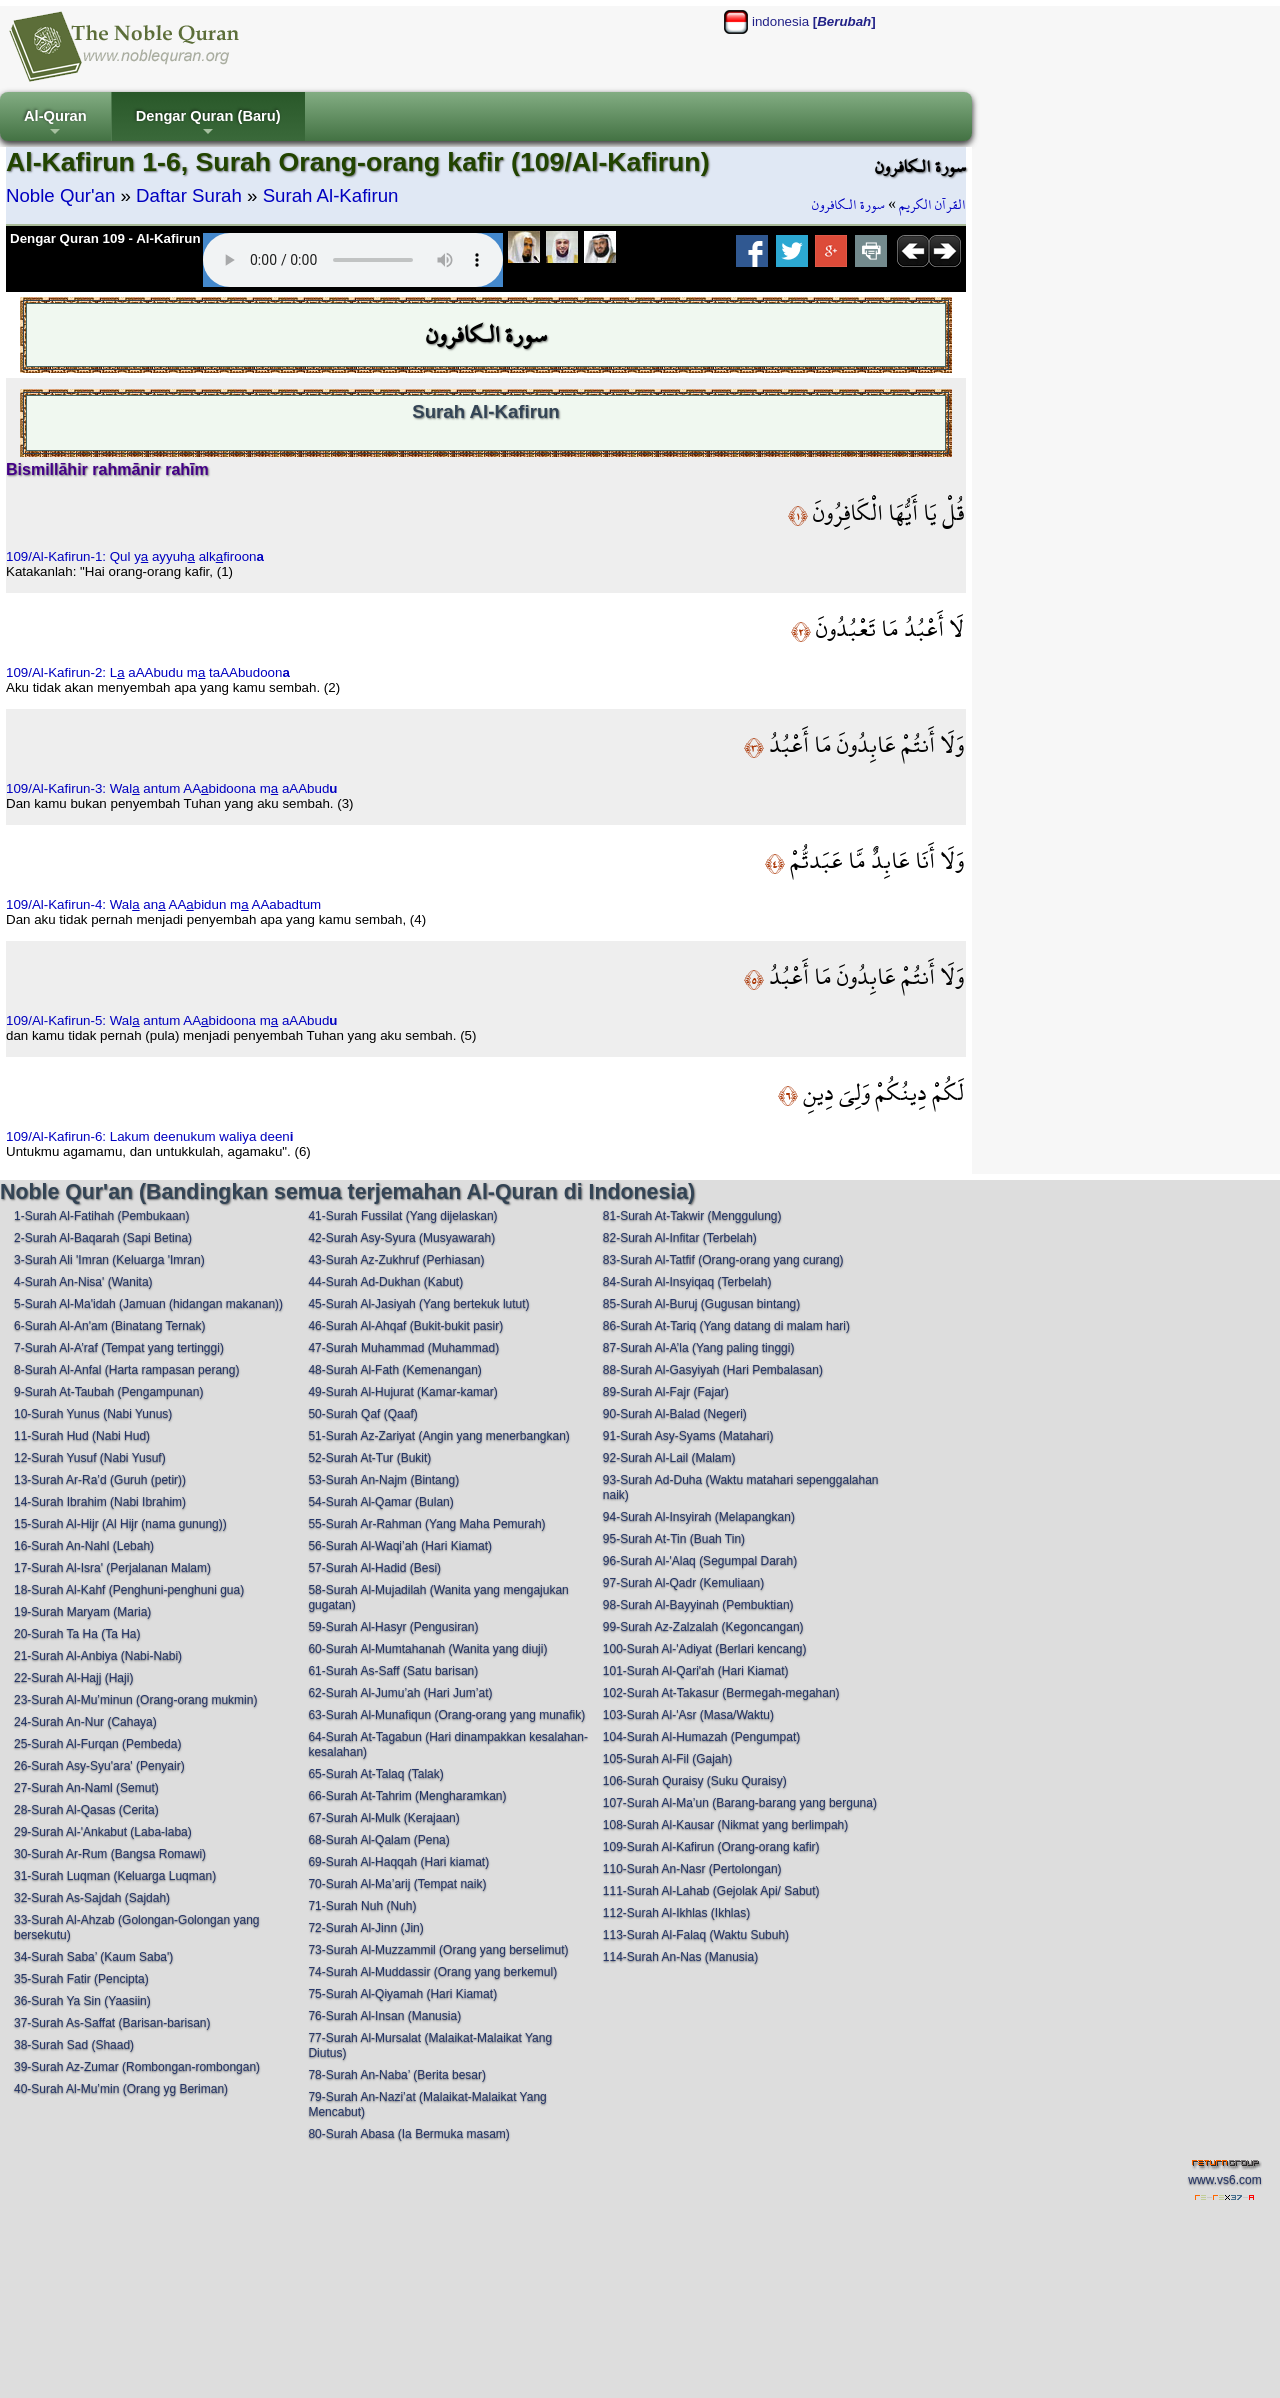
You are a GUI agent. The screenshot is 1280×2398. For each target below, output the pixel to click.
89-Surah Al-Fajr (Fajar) (666, 1392)
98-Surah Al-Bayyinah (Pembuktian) (698, 1605)
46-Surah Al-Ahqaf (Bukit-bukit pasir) (405, 1326)
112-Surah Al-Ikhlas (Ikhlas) (676, 1913)
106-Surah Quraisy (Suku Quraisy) (695, 1781)
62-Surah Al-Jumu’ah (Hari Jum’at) (400, 1693)
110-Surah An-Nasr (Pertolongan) (692, 1869)
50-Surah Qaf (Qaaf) (362, 1414)
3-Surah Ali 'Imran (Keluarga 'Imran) (109, 1260)
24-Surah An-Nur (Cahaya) (85, 1722)
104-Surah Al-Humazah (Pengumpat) (701, 1737)
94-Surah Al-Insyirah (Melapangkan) (699, 1517)
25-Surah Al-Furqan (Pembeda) (97, 1744)
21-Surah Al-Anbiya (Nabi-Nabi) (98, 1656)
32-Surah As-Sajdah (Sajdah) (92, 1898)
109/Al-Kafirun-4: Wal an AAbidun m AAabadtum (163, 904)
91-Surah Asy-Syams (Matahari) (688, 1436)
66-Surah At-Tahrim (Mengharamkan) (407, 1796)
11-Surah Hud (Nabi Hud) (82, 1436)
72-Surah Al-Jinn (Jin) (365, 1928)
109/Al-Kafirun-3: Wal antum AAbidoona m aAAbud (172, 788)
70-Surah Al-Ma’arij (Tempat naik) (397, 1884)
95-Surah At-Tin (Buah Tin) (674, 1539)
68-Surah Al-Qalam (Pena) (378, 1840)
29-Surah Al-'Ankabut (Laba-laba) (103, 1832)
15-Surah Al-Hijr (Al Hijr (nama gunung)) (120, 1524)
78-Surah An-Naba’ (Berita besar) (397, 2075)
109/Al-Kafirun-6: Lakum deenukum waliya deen (149, 1136)
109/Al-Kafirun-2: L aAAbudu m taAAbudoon (148, 672)
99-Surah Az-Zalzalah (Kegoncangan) (703, 1627)
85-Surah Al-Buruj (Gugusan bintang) (701, 1304)
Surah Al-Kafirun (331, 195)
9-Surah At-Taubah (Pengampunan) (108, 1392)
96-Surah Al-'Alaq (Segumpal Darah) (700, 1561)
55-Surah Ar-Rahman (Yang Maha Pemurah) (426, 1524)
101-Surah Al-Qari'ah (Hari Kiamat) (696, 1671)
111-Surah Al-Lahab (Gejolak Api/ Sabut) (711, 1891)
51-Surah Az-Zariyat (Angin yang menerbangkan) (438, 1436)
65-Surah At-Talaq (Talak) (375, 1774)
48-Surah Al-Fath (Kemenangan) (394, 1370)
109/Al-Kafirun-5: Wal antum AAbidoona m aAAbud (172, 1020)
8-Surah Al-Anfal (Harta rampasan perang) (126, 1370)
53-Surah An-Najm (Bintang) (383, 1480)
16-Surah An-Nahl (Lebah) (84, 1546)
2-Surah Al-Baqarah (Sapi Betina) (103, 1238)
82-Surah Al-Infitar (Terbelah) (680, 1238)
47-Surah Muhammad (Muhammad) (403, 1348)
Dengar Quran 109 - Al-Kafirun (105, 238)
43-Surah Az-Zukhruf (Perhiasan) (396, 1260)
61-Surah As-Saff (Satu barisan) (393, 1671)
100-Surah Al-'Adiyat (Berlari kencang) (705, 1649)
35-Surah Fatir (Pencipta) (81, 1979)
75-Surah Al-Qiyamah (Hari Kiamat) (402, 1994)
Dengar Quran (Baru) (208, 124)
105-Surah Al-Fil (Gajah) (667, 1759)
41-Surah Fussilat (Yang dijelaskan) (402, 1216)
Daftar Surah (189, 195)
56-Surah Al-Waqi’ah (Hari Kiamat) (400, 1546)
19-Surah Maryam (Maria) (82, 1612)
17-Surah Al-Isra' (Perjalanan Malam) (112, 1568)
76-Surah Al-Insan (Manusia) (384, 2016)
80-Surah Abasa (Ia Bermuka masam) (408, 2134)
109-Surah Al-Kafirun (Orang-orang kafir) (711, 1847)
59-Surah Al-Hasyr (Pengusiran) (393, 1627)
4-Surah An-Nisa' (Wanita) (83, 1282)
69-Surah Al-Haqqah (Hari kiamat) (398, 1862)
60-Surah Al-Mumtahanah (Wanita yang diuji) (427, 1649)
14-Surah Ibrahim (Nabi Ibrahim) (100, 1502)
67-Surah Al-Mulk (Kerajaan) (383, 1818)
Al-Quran (55, 124)
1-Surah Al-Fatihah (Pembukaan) (101, 1216)
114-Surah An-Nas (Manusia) (680, 1957)
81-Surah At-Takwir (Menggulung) (692, 1216)
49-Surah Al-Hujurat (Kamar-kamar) (402, 1392)
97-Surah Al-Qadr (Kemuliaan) (683, 1583)
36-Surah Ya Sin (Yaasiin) (82, 2001)
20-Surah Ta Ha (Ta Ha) (77, 1634)
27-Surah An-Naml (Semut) (86, 1788)
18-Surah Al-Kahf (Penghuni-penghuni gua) (129, 1590)
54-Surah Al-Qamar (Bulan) (380, 1502)
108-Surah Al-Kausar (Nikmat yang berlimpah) (725, 1825)
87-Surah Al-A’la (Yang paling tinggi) (699, 1348)
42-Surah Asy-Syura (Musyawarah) (401, 1238)
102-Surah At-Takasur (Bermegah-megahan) (721, 1693)
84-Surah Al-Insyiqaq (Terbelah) (687, 1282)
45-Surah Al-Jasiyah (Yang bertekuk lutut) (418, 1304)
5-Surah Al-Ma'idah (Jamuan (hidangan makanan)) (148, 1304)
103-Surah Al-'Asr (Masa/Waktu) (688, 1715)
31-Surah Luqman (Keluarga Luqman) (115, 1876)
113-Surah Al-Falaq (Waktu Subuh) (696, 1935)
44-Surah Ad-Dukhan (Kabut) (385, 1282)
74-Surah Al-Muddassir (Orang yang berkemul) (432, 1972)
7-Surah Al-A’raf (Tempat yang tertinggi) (119, 1348)
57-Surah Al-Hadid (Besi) (374, 1568)
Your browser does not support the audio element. (353, 260)
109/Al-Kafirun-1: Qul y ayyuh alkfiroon (135, 556)
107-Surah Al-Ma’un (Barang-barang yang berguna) (740, 1803)
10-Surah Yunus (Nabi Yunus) (93, 1414)
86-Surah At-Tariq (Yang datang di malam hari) (726, 1326)
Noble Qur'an (60, 195)
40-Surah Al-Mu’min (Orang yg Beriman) (121, 2089)
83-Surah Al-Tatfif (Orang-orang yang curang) (723, 1260)
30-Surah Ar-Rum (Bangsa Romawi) (110, 1854)
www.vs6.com (1224, 2180)
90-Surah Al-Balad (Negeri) (675, 1414)
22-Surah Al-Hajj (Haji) (73, 1678)
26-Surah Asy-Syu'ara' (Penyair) (99, 1766)
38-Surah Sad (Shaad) (74, 2045)
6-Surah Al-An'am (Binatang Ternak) (110, 1326)
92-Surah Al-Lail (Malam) (669, 1458)
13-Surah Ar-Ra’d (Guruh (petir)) (100, 1480)
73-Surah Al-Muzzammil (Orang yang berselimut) (438, 1950)
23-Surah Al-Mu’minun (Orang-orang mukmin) (135, 1700)
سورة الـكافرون (848, 205)
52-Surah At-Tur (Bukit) (369, 1458)
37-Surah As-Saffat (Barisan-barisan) (112, 2023)
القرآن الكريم (932, 205)
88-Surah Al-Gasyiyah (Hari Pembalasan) (713, 1370)
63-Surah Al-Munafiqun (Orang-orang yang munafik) (446, 1715)
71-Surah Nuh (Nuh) (362, 1906)
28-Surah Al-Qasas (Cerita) (86, 1810)
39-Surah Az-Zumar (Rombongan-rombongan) (137, 2067)
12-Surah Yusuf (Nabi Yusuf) (90, 1458)
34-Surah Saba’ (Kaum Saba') (93, 1957)
